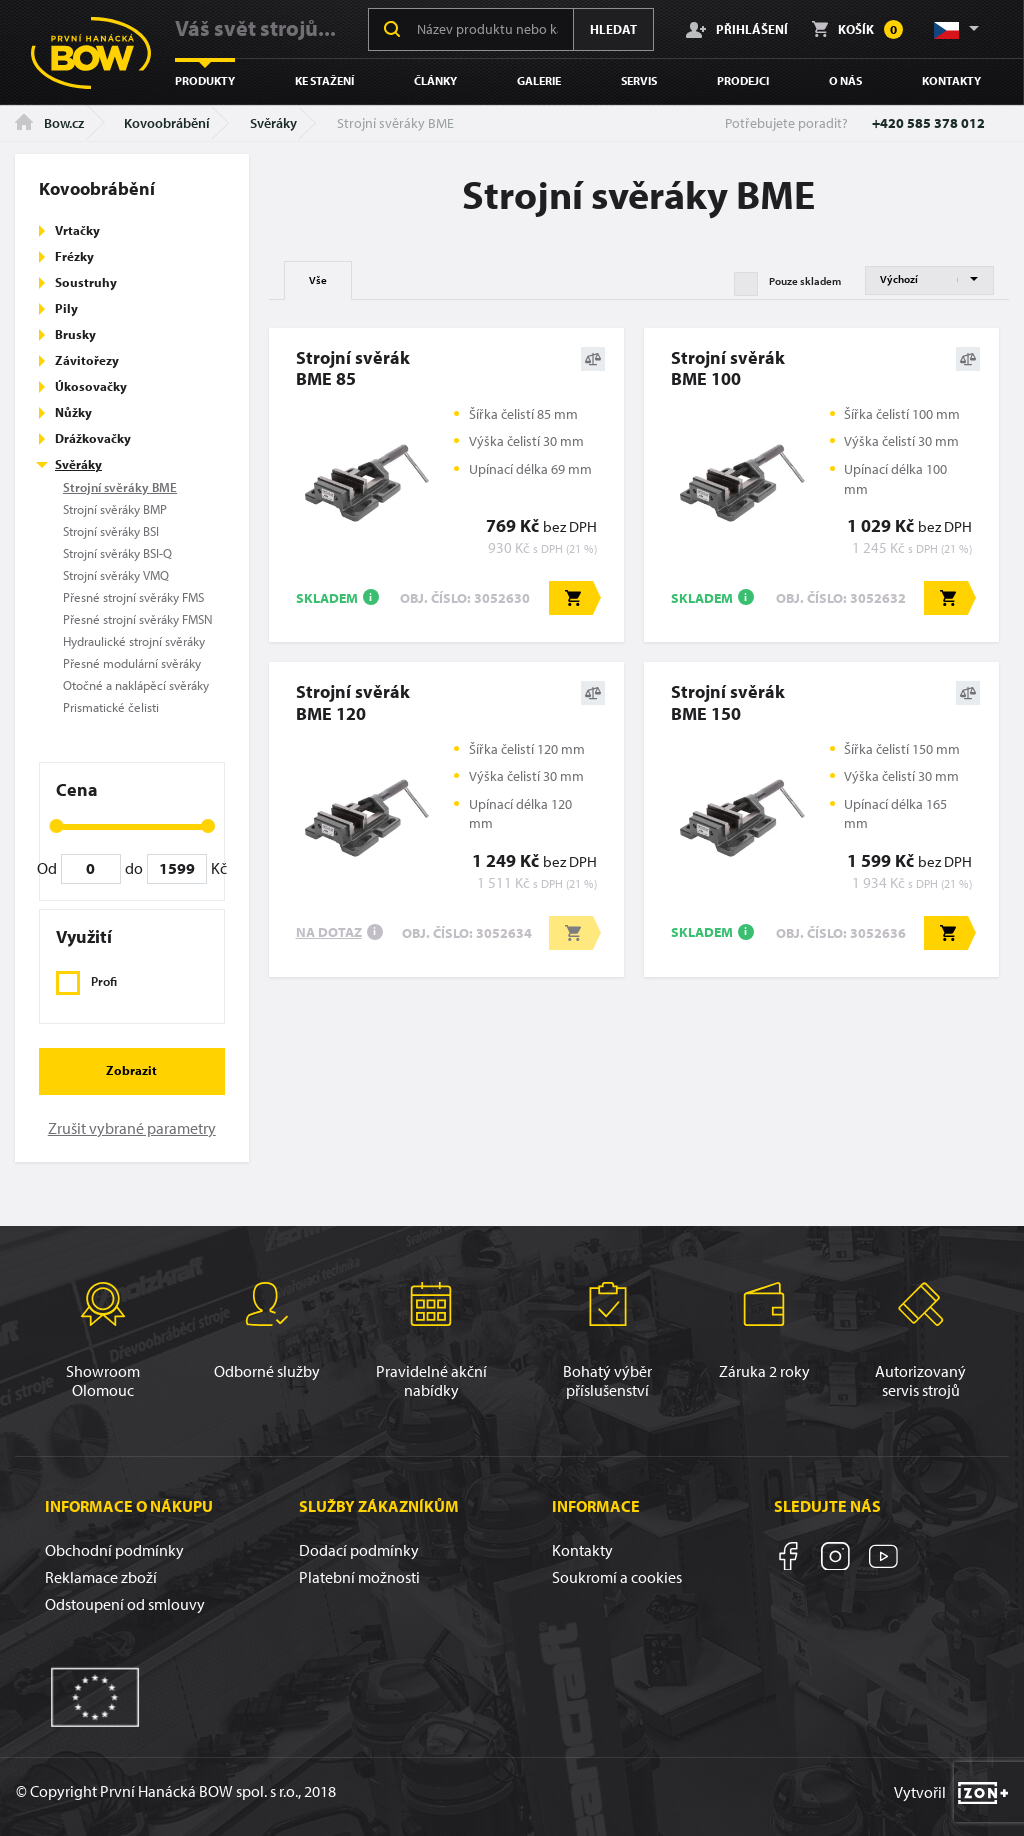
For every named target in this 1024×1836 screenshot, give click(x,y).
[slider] (56, 826)
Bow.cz (49, 123)
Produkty (205, 80)
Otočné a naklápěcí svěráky (136, 685)
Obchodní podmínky (114, 1550)
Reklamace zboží (101, 1577)
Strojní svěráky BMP (115, 509)
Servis (639, 80)
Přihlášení (737, 29)
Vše (318, 280)
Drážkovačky (93, 438)
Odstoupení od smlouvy (125, 1604)
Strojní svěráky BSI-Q (117, 553)
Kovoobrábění (167, 123)
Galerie (539, 80)
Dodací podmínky (359, 1550)
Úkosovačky (91, 386)
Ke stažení (324, 80)
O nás (845, 80)
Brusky (75, 334)
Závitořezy (87, 360)
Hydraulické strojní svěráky (134, 641)
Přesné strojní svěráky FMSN (138, 619)
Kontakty (951, 80)
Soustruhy (86, 282)
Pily (66, 308)
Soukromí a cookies (617, 1577)
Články (435, 80)
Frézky (74, 256)
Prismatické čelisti (111, 707)
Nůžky (73, 412)
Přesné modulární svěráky (132, 663)
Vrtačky (77, 230)
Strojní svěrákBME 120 (353, 702)
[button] (955, 29)
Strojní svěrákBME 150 (728, 702)
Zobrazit (131, 1070)
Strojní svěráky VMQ (116, 575)
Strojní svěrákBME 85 (353, 368)
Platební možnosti (359, 1577)
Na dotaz (329, 932)
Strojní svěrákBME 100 (728, 368)
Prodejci (743, 80)
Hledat (613, 29)
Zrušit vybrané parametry (132, 1128)
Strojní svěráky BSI (111, 531)
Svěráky (273, 123)
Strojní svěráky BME (120, 487)
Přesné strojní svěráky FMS (133, 597)
